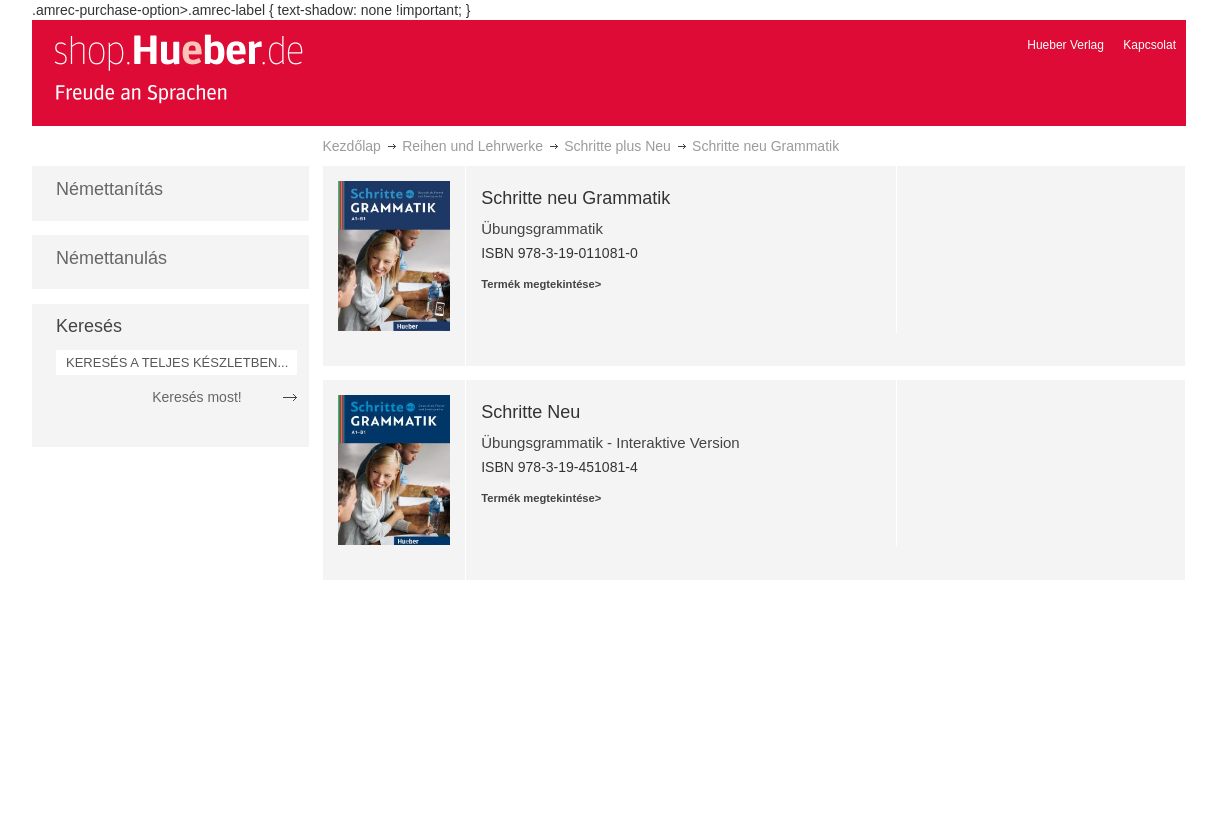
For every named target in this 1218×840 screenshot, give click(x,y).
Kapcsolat (1149, 45)
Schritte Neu (530, 412)
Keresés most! (196, 397)
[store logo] (178, 68)
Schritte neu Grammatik (575, 198)
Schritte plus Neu (617, 146)
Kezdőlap (352, 146)
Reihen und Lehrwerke (472, 146)
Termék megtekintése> (541, 284)
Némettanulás (111, 258)
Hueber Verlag (1065, 45)
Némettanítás (109, 189)
